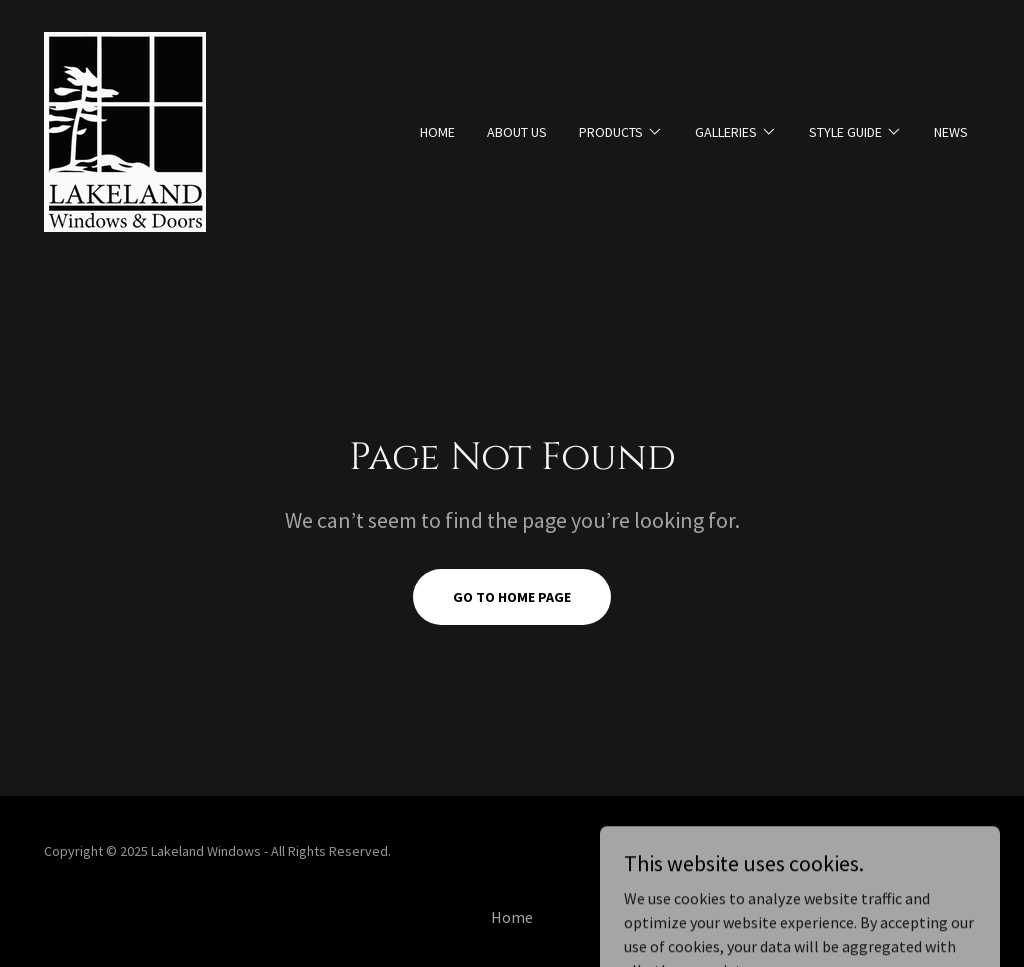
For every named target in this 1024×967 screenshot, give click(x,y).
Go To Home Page (512, 597)
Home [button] (512, 917)
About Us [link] (517, 132)
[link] (125, 130)
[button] (621, 132)
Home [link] (437, 132)
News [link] (951, 132)
